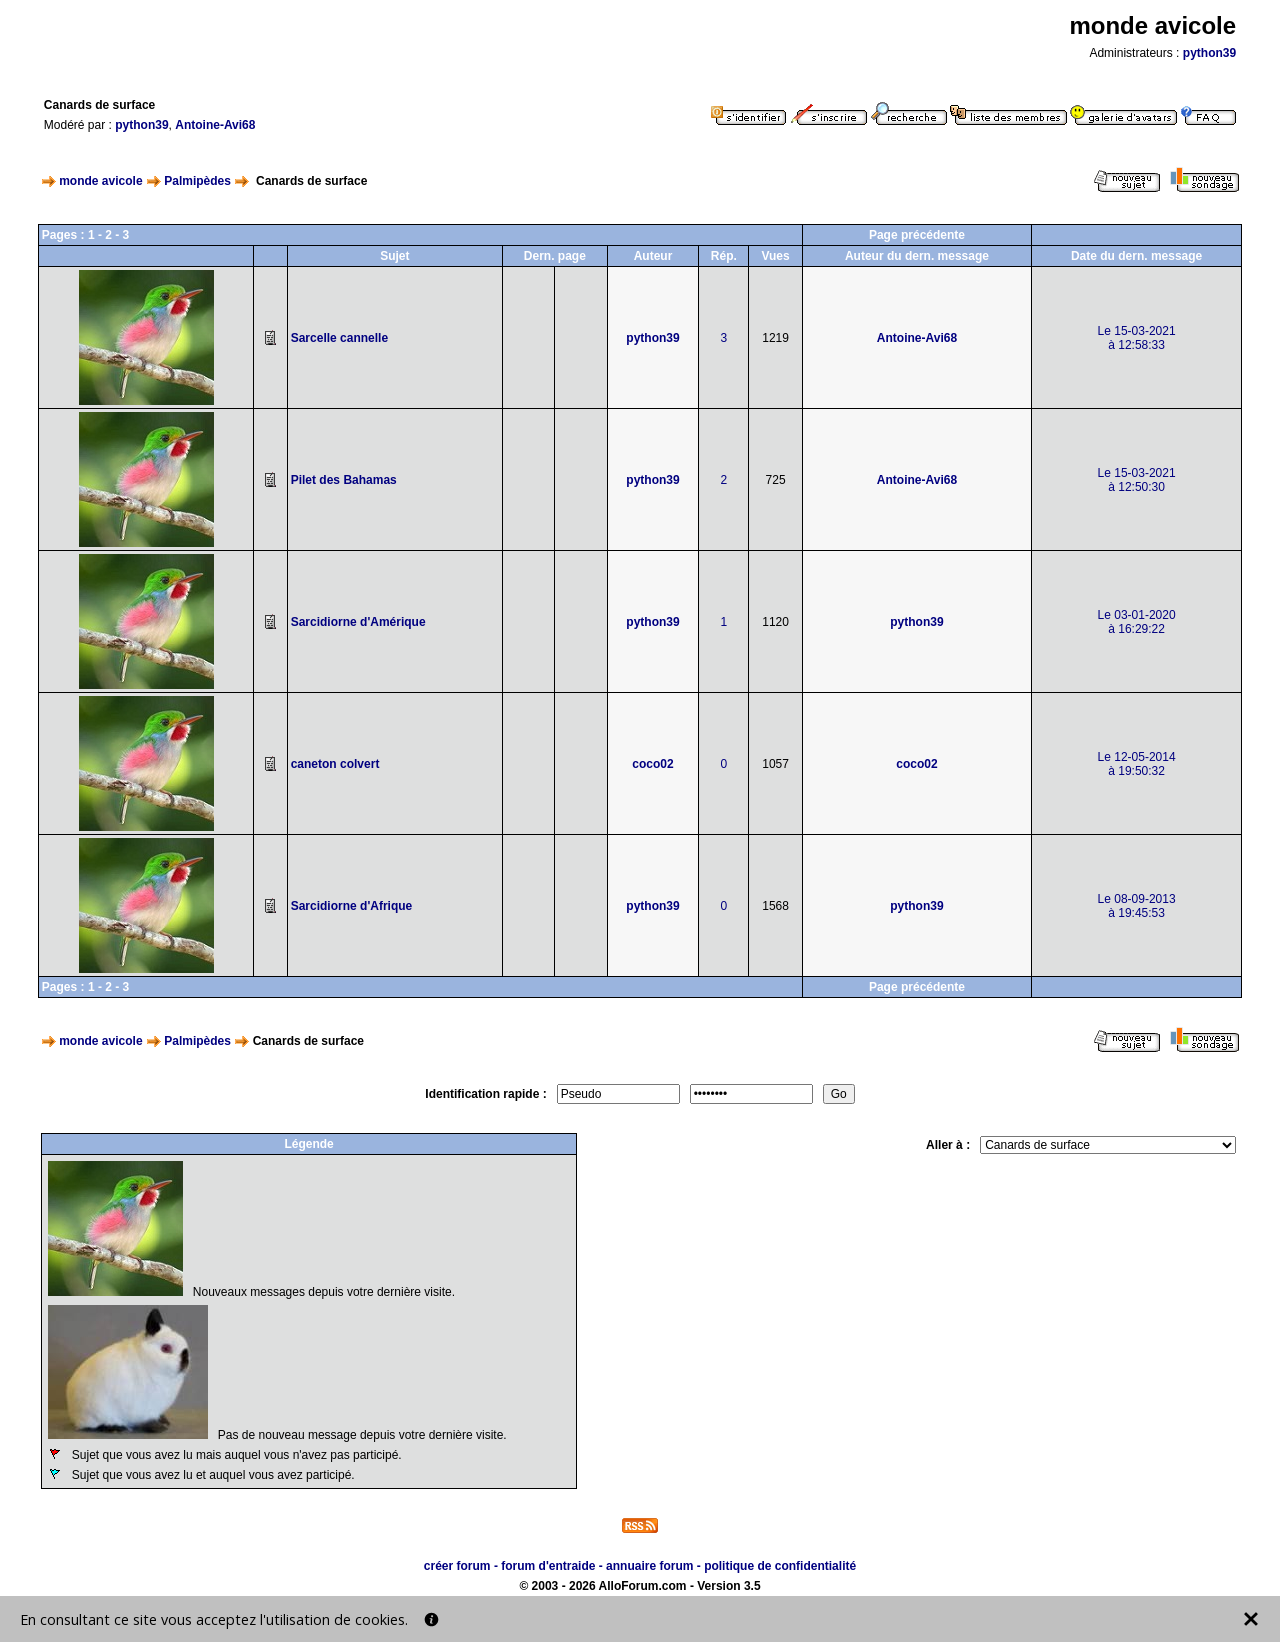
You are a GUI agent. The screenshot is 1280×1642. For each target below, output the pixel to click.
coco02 (652, 764)
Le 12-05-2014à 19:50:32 (1137, 764)
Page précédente (917, 235)
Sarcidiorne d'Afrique (352, 906)
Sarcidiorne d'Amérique (358, 622)
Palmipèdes (197, 181)
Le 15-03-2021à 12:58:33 (1137, 338)
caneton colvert (335, 764)
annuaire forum (649, 1566)
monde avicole (100, 181)
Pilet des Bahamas (344, 480)
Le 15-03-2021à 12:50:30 (1137, 480)
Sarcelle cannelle (339, 338)
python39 (1209, 53)
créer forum (457, 1566)
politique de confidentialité (780, 1566)
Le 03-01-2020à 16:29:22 (1137, 622)
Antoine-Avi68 (215, 125)
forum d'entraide (548, 1566)
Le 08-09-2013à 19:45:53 (1137, 906)
